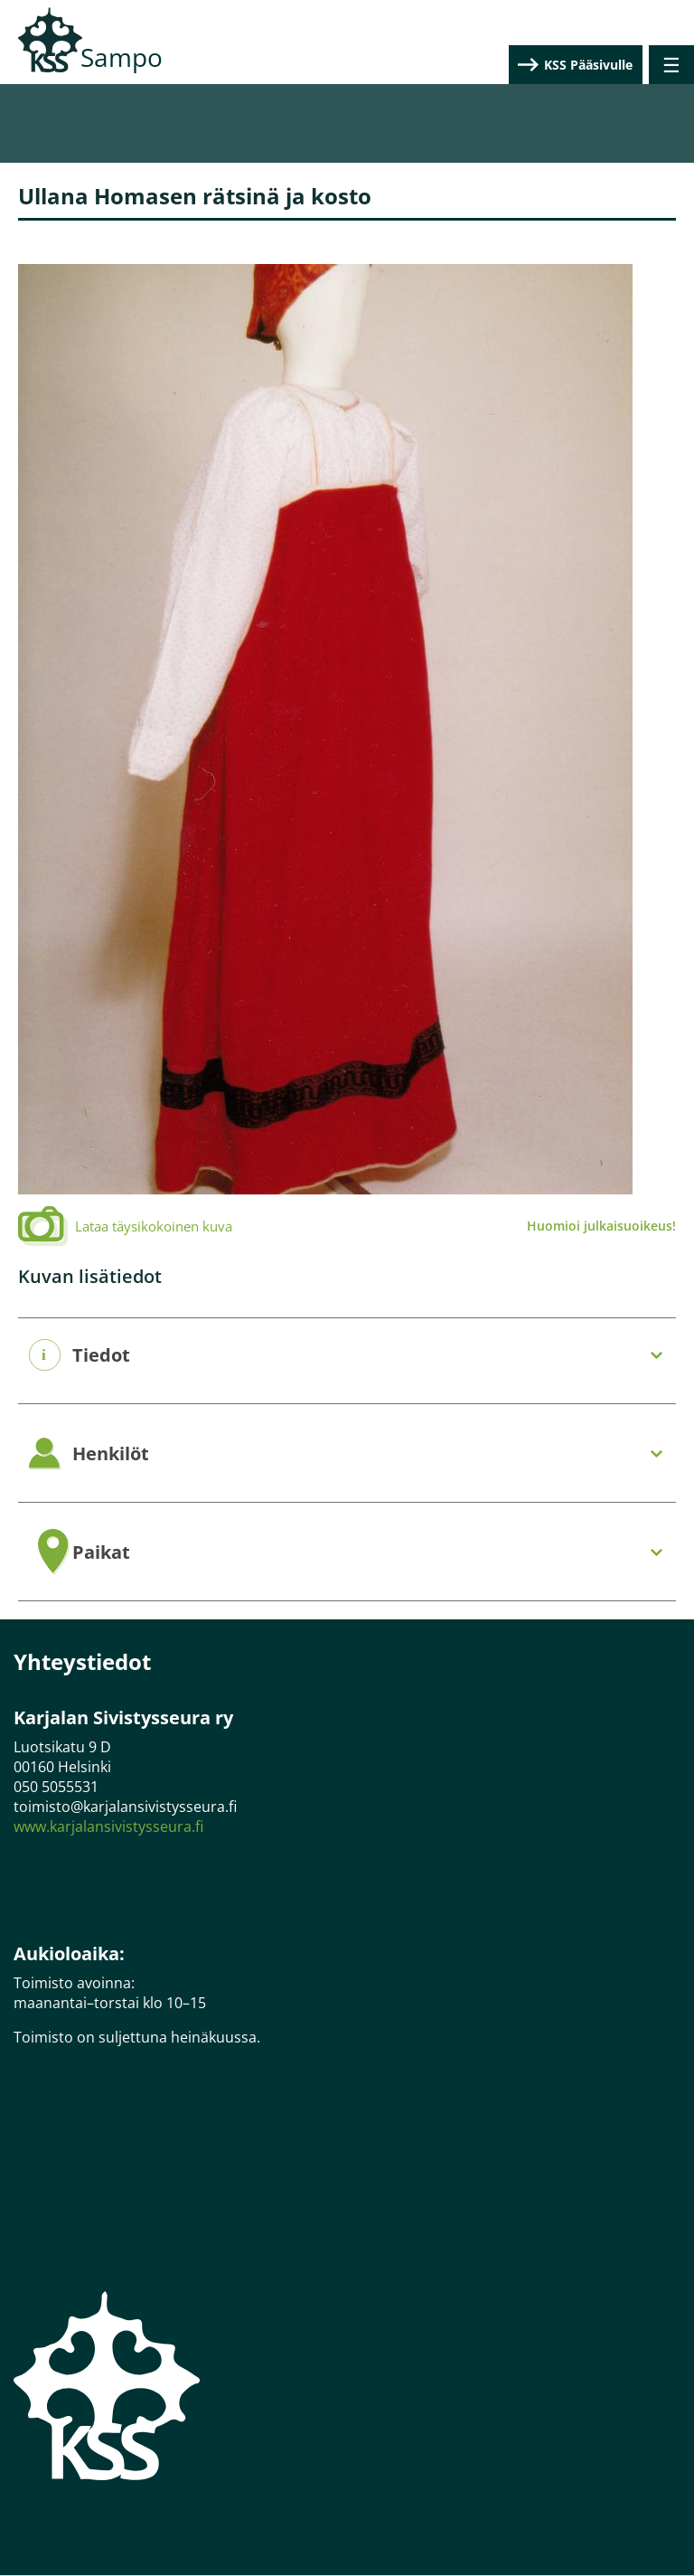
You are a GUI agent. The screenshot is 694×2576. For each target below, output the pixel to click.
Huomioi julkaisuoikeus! (601, 1225)
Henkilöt (110, 1454)
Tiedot (101, 1355)
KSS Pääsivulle (588, 64)
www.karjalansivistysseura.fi (108, 1826)
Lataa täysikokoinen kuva (153, 1226)
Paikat (101, 1552)
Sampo (121, 57)
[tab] (347, 1355)
